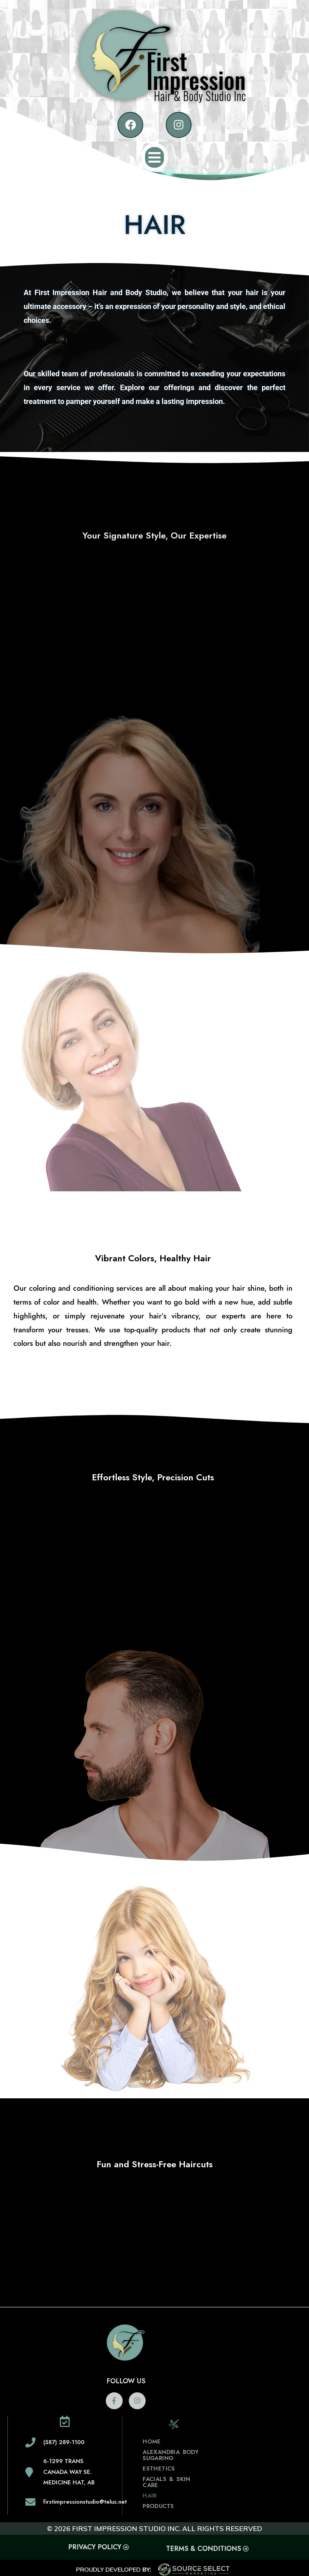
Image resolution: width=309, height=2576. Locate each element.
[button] (154, 157)
